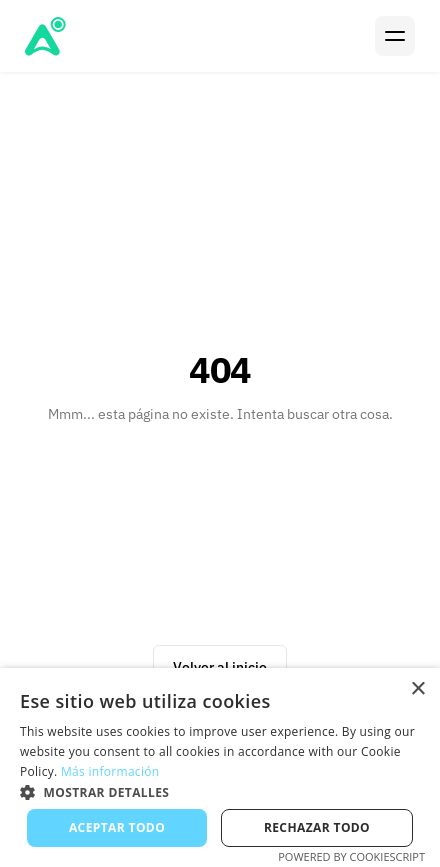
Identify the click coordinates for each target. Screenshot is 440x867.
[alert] (220, 767)
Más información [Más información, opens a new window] (110, 771)
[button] (220, 791)
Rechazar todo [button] (317, 827)
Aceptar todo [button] (117, 827)
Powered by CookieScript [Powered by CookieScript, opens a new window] (351, 856)
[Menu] (395, 36)
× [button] (417, 689)
